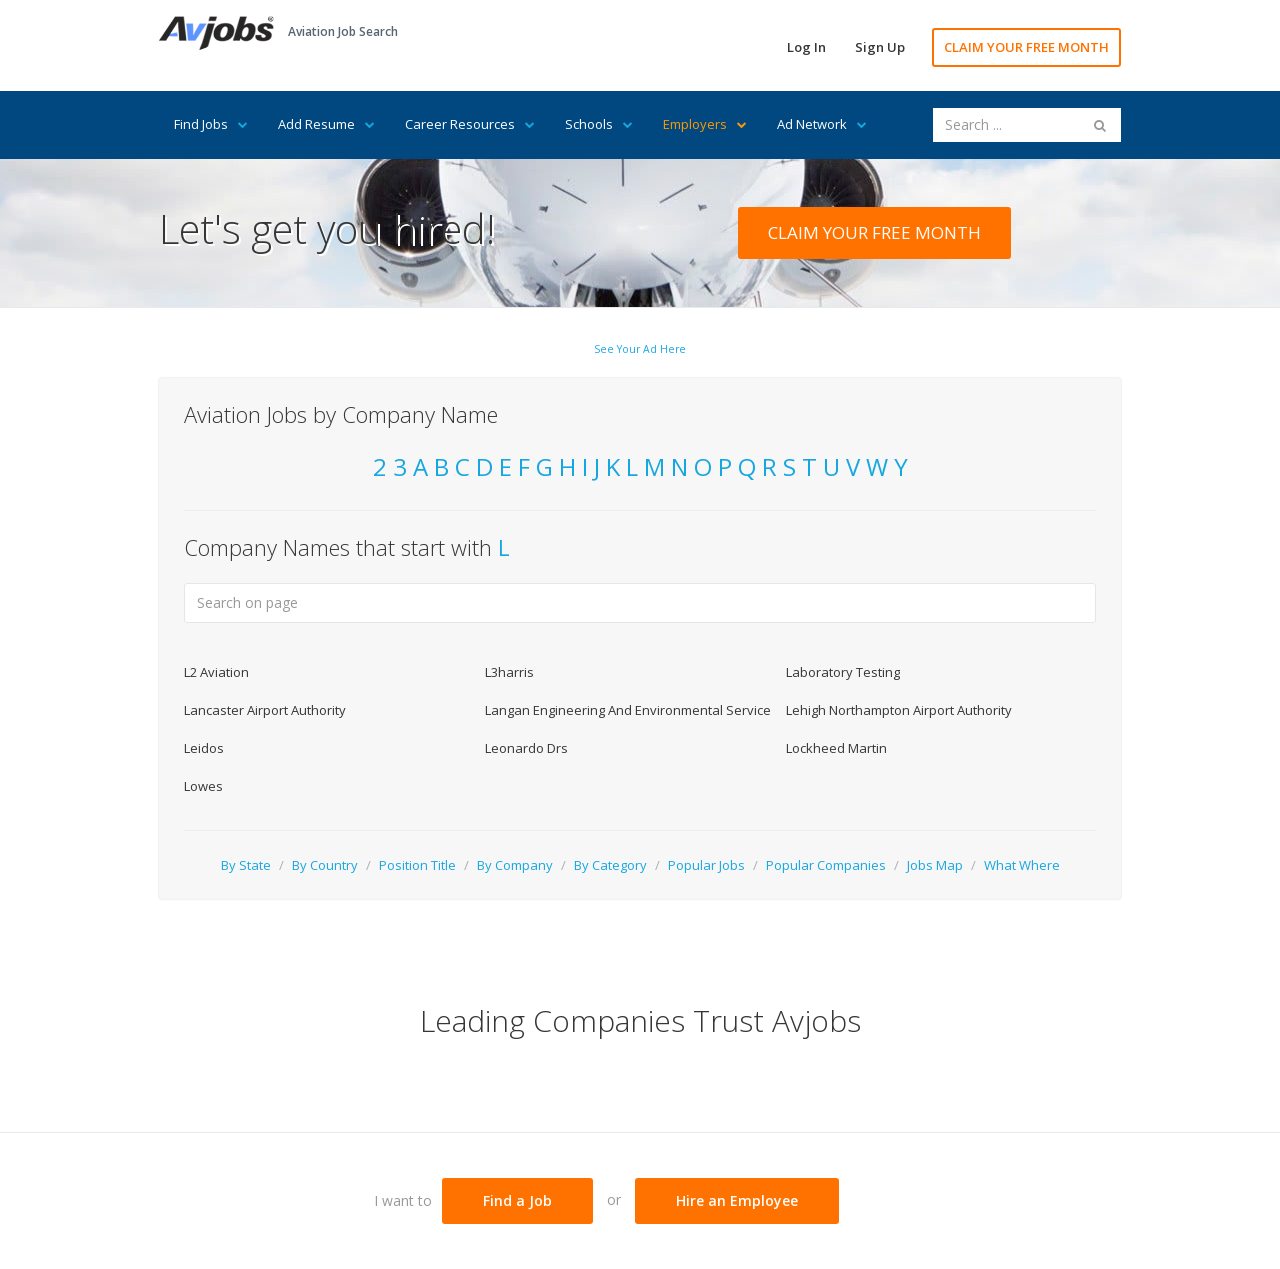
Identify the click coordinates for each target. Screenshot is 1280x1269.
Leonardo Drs (526, 748)
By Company (515, 865)
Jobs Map (935, 865)
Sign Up (880, 47)
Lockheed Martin (836, 748)
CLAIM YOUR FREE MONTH (1026, 47)
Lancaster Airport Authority (265, 710)
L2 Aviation (216, 672)
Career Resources (470, 124)
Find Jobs (211, 124)
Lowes (203, 786)
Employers (705, 124)
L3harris (509, 672)
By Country (325, 865)
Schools (599, 124)
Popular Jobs (706, 865)
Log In (806, 47)
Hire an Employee (737, 1200)
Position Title (417, 865)
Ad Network (822, 124)
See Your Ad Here (640, 349)
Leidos (204, 748)
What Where (1022, 865)
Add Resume (326, 124)
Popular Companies (826, 865)
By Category (610, 865)
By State (246, 865)
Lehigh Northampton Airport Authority (899, 710)
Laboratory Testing (843, 672)
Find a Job (517, 1200)
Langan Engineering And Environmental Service (628, 710)
